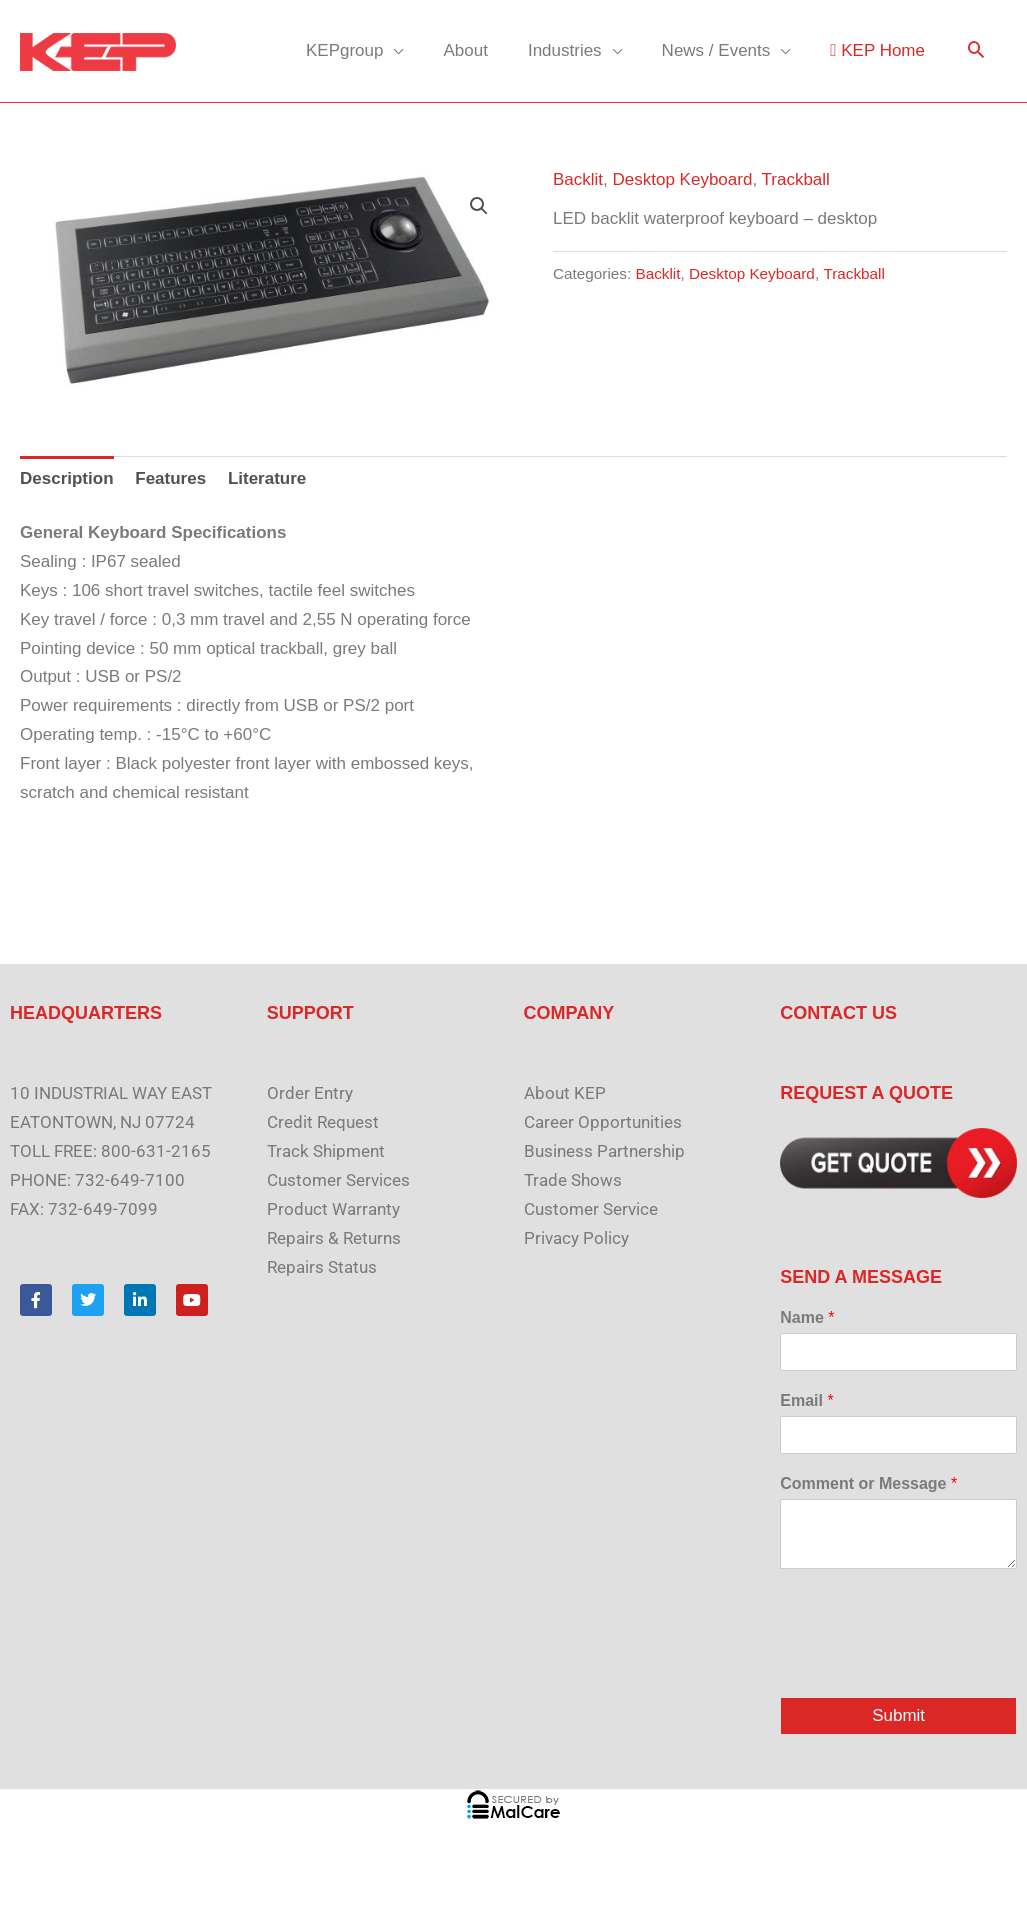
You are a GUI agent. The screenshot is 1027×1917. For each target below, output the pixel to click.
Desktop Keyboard (683, 179)
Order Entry (310, 1093)
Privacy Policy (576, 1238)
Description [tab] (67, 478)
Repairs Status (322, 1267)
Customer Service (591, 1209)
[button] (976, 51)
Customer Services (338, 1180)
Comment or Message (868, 1483)
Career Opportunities (603, 1122)
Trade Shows (573, 1180)
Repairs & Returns (334, 1238)
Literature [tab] (267, 478)
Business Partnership (604, 1151)
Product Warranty (333, 1209)
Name (807, 1317)
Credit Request (323, 1122)
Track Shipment (326, 1151)
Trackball (796, 179)
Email (806, 1400)
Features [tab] (170, 478)
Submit (898, 1716)
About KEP (565, 1093)
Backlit (578, 179)
